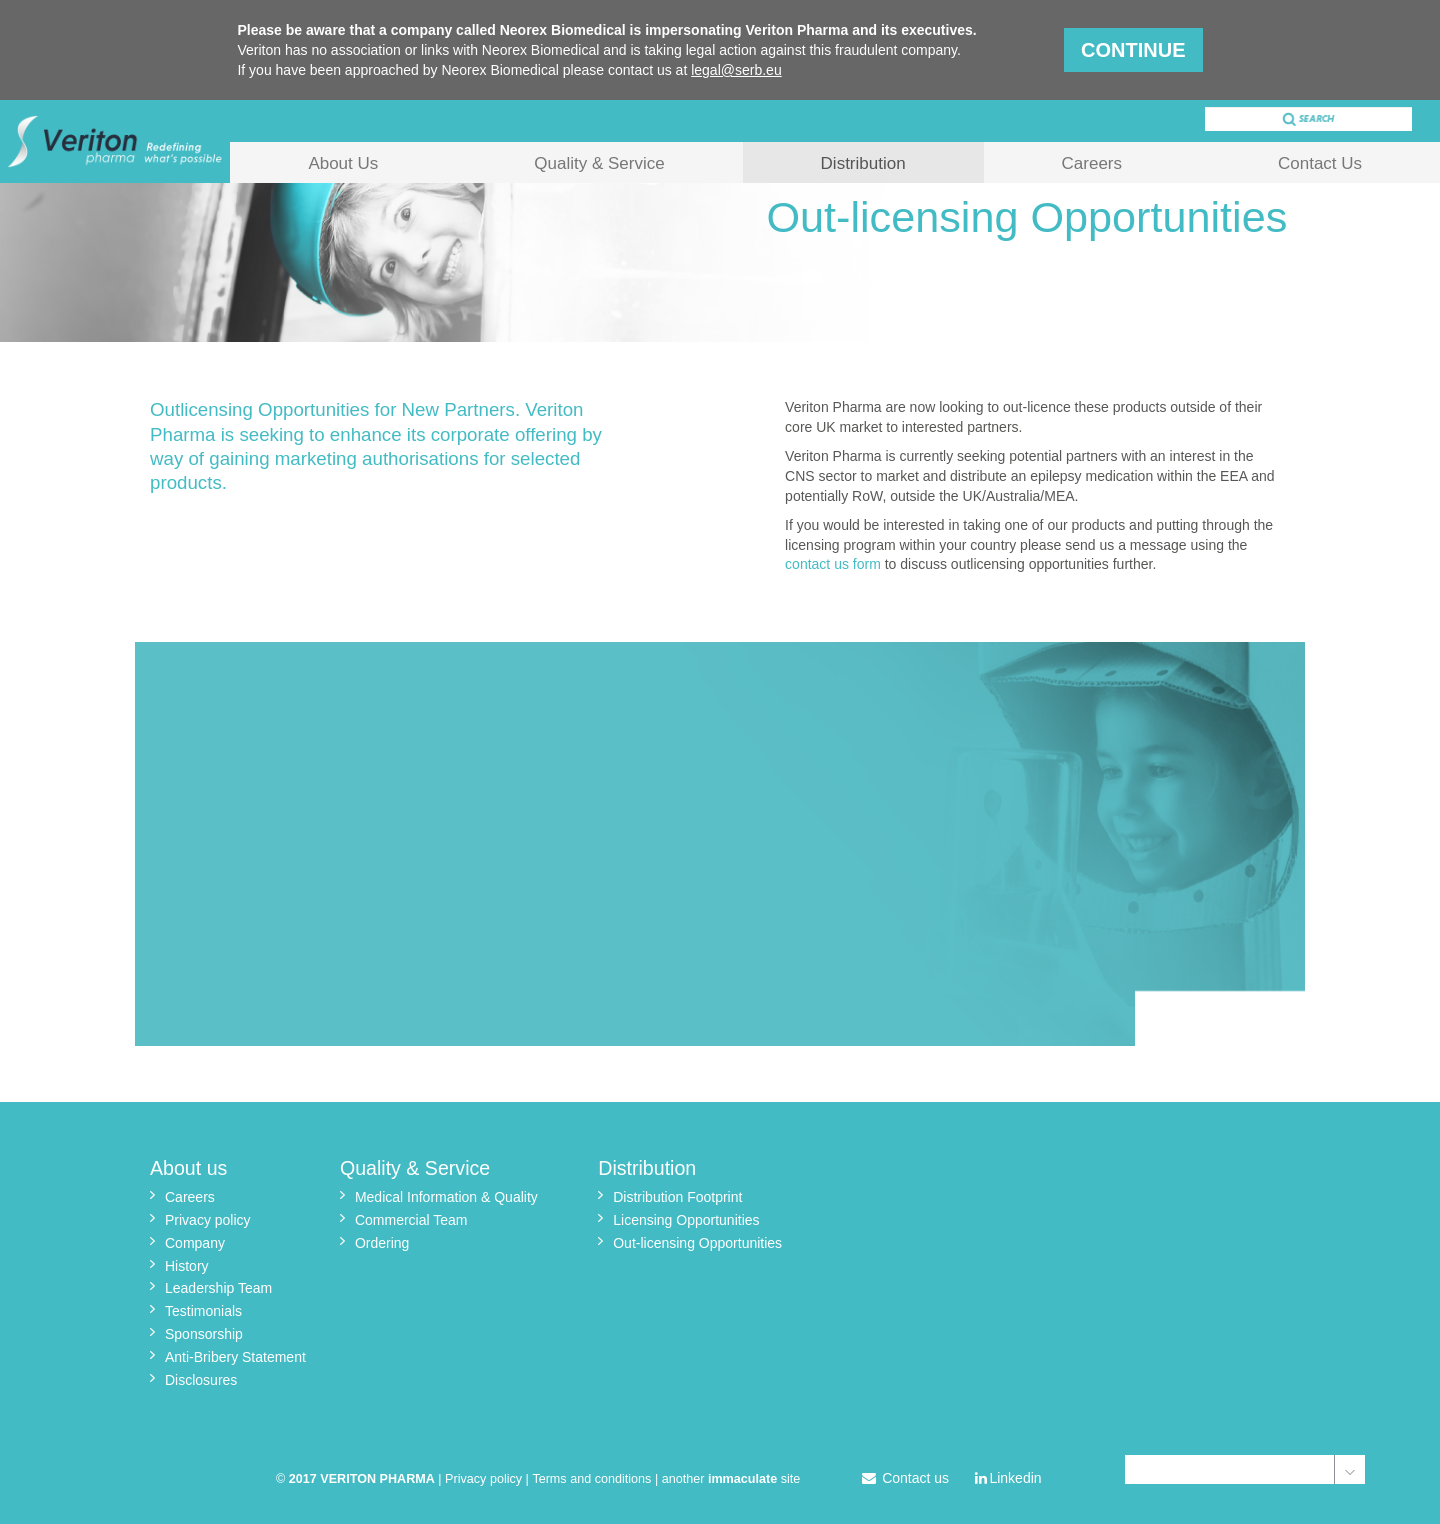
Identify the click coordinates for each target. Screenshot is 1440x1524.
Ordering (382, 1243)
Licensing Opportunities (686, 1220)
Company (195, 1243)
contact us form (833, 564)
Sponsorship (204, 1334)
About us (188, 1168)
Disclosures (201, 1380)
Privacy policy (208, 1220)
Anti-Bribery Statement (235, 1357)
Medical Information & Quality (446, 1197)
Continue (1133, 50)
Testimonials (203, 1311)
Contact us (906, 1478)
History (187, 1266)
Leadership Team (218, 1288)
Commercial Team (411, 1220)
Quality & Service (599, 163)
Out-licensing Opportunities (697, 1243)
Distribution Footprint (677, 1197)
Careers (1092, 163)
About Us (343, 163)
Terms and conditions (591, 1479)
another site (731, 1479)
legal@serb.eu (736, 70)
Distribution (863, 163)
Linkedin (1008, 1478)
